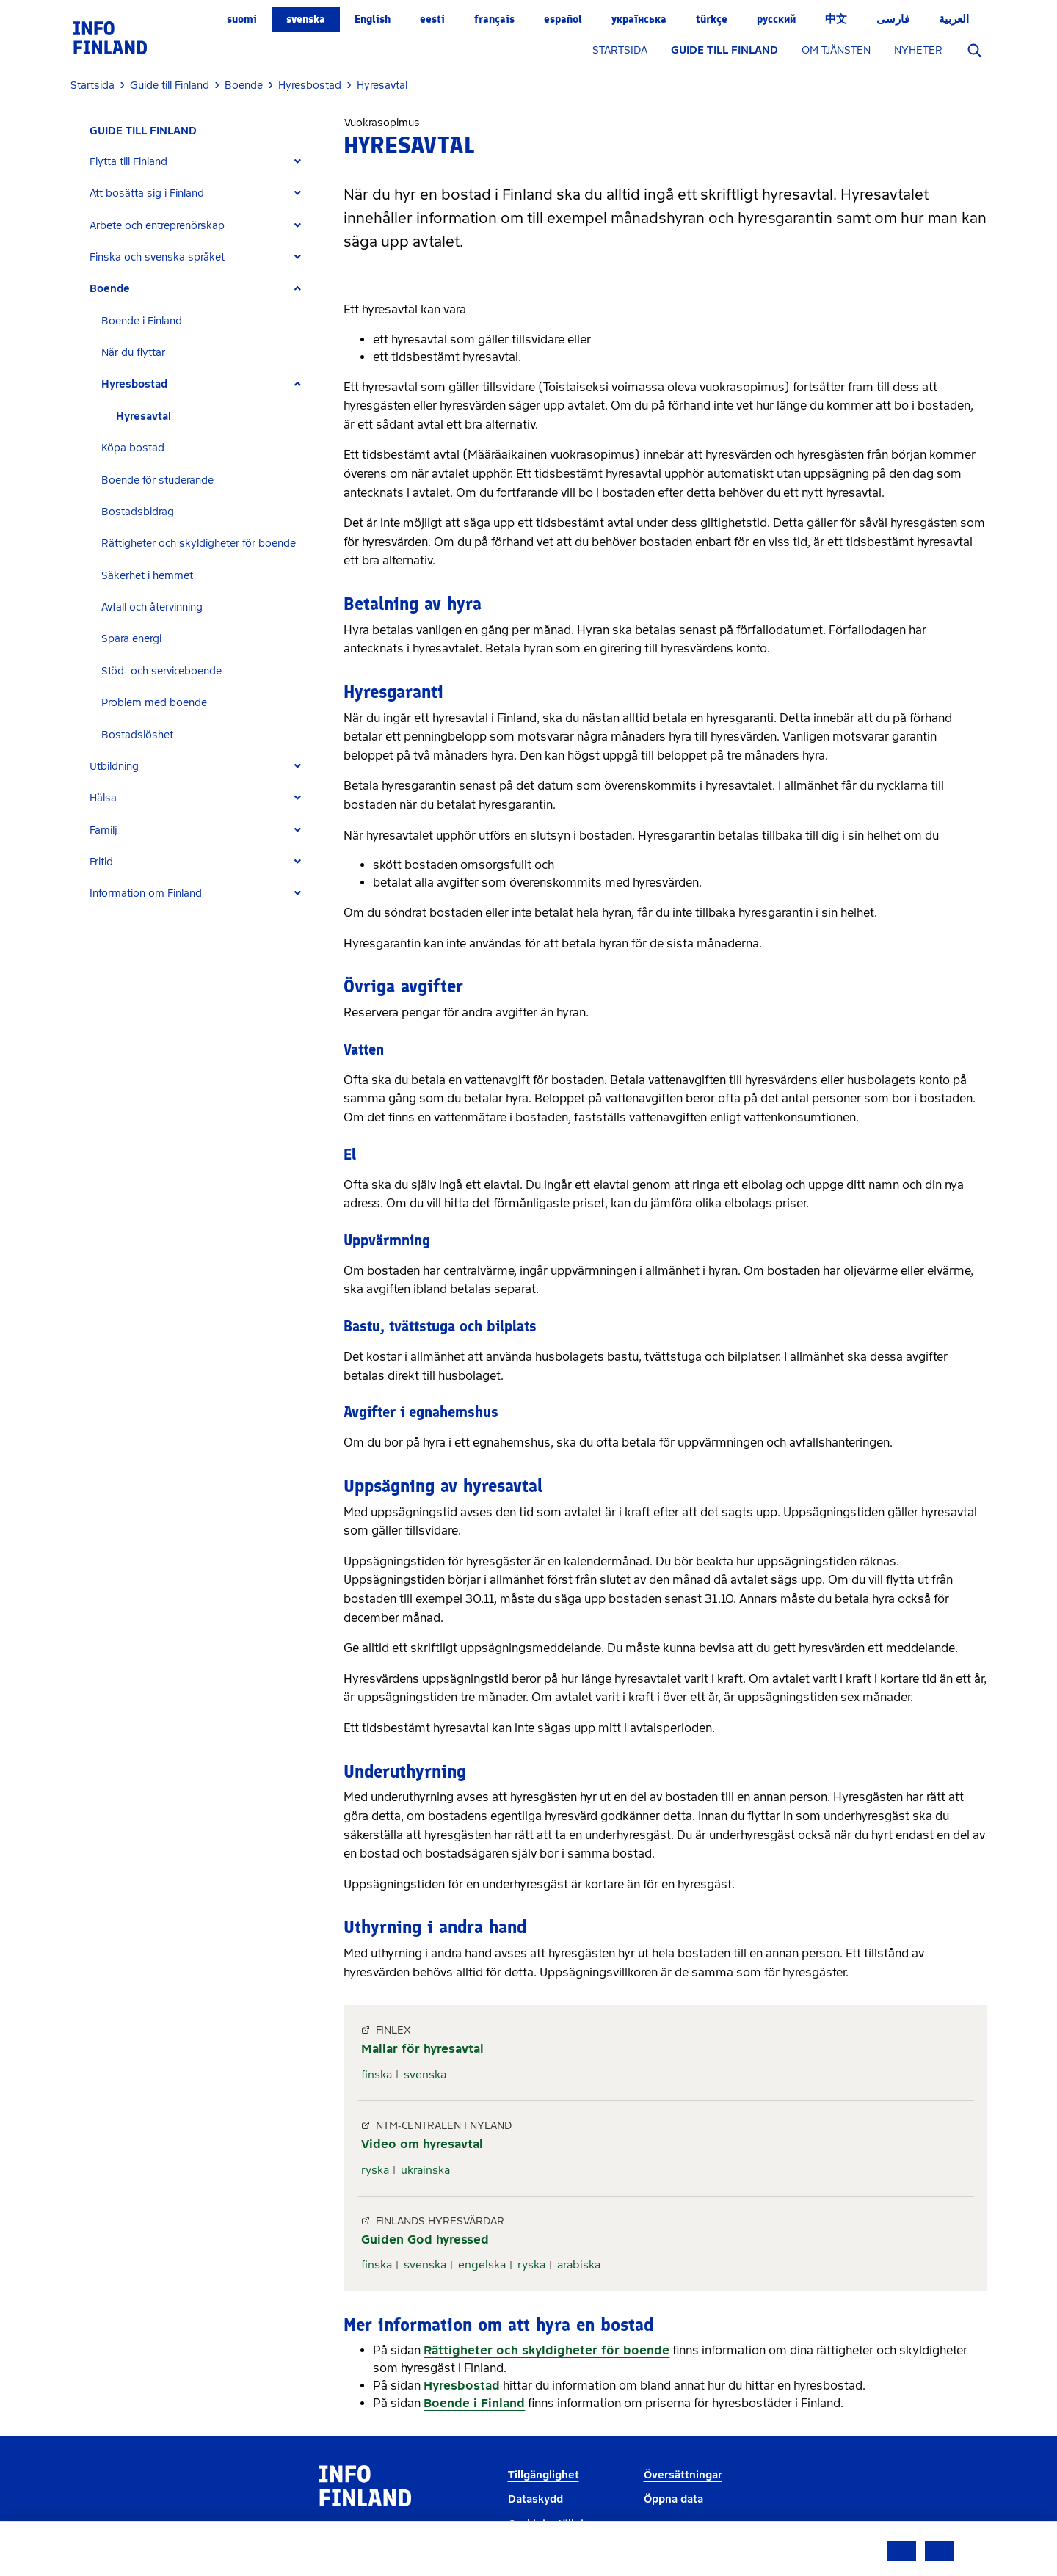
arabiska (578, 2264)
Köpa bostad (132, 448)
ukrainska (425, 2170)
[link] (110, 37)
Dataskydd (535, 2499)
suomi (242, 19)
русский (776, 19)
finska (376, 2074)
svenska (305, 19)
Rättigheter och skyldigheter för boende (198, 543)
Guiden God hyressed (425, 2239)
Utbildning (114, 766)
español (563, 19)
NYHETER (918, 50)
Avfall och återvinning (152, 607)
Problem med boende (154, 702)
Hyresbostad (134, 384)
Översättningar (683, 2475)
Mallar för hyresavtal (422, 2049)
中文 (836, 19)
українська (638, 19)
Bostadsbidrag (137, 512)
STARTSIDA (619, 50)
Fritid (101, 862)
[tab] (201, 162)
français (494, 19)
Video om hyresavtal (422, 2144)
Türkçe (711, 19)
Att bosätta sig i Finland (147, 193)
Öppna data (673, 2499)
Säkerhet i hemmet (147, 576)
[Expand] (298, 162)
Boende (110, 289)
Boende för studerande (157, 480)
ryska (375, 2170)
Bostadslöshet (137, 735)
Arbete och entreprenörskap (157, 225)
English (373, 19)
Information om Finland (146, 893)
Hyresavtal (143, 416)
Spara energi (131, 639)
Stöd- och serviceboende (161, 671)
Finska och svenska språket (157, 257)
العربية (954, 19)
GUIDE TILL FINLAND (724, 50)
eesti (432, 19)
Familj (103, 830)
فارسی (892, 19)
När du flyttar (133, 352)
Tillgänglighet (543, 2475)
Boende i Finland (141, 321)
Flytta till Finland (128, 162)
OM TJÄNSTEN (836, 50)
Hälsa (103, 798)
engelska (482, 2264)
